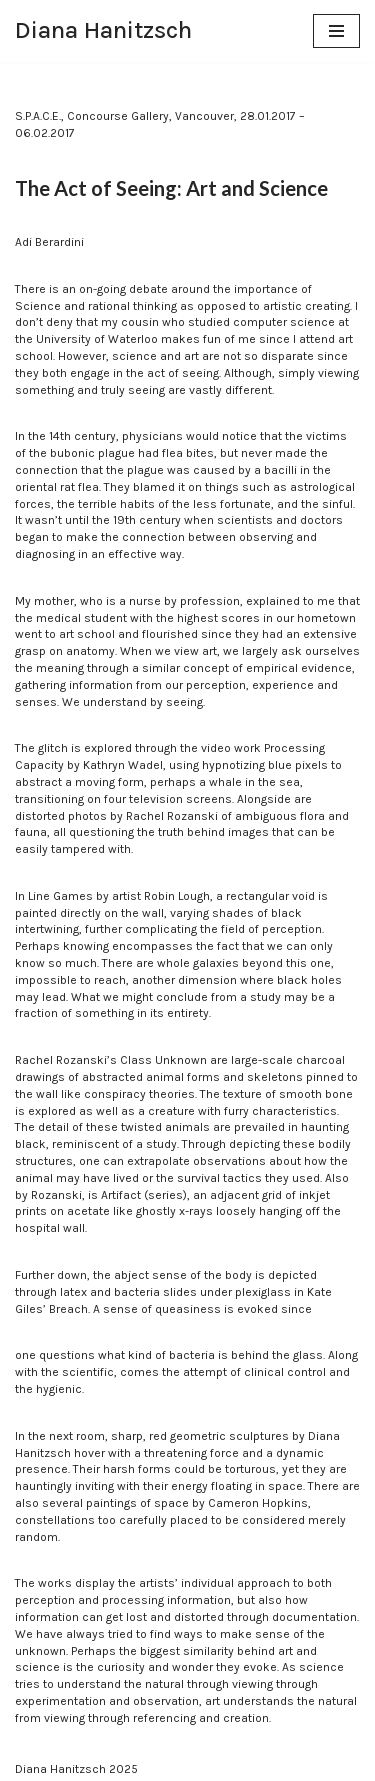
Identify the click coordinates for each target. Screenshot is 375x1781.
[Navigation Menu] (336, 31)
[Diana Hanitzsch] (103, 31)
